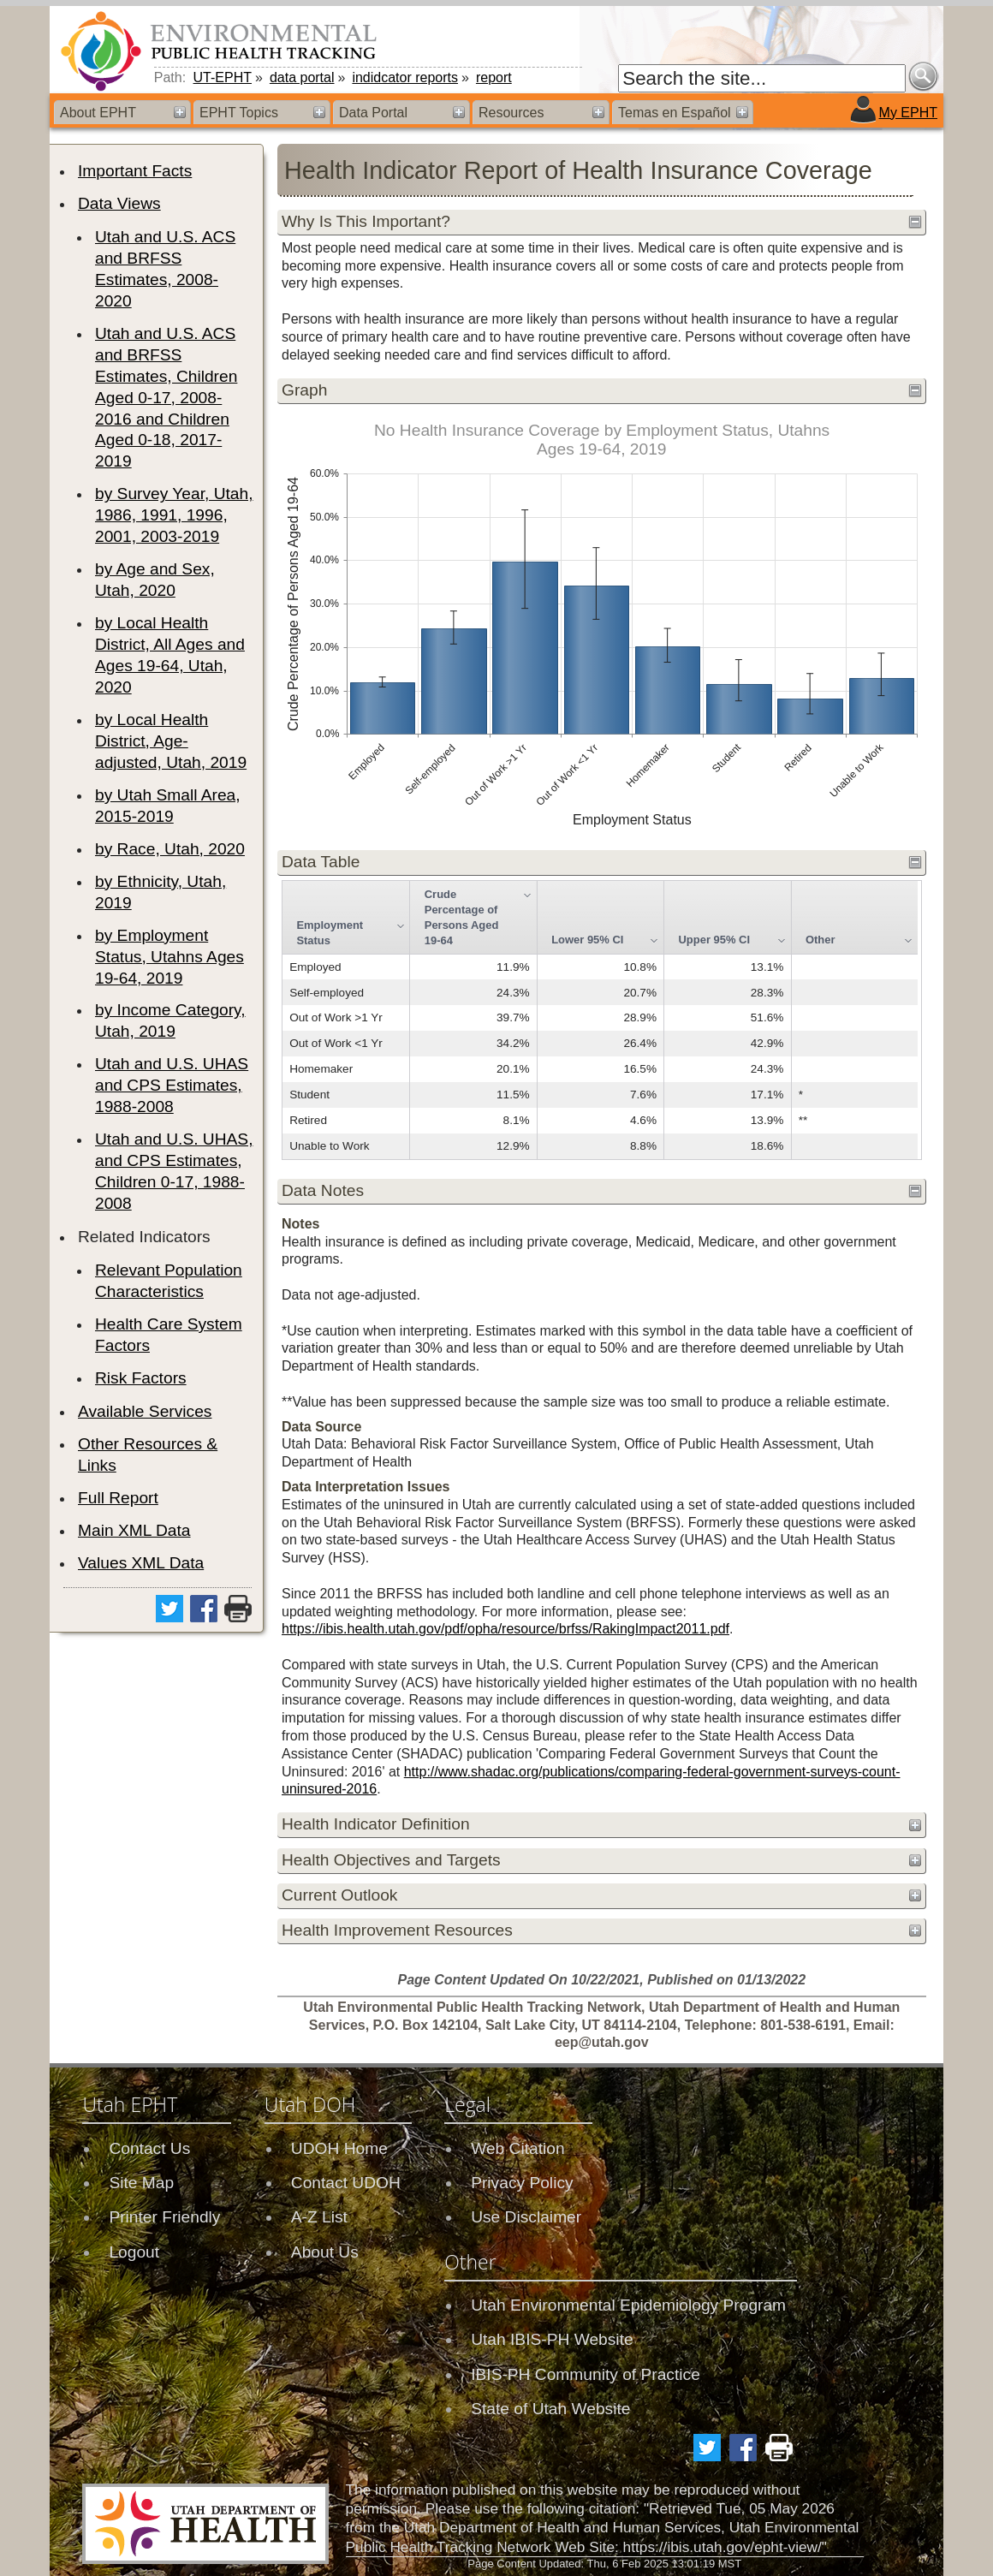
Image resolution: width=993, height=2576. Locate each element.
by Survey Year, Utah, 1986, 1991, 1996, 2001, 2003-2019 (174, 515)
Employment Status (329, 933)
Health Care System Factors (168, 1334)
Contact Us (149, 2148)
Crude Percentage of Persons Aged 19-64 (462, 917)
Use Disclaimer (526, 2217)
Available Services (144, 1411)
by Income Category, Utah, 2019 (170, 1020)
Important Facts (135, 171)
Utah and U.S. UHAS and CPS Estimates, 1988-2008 (171, 1085)
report (494, 77)
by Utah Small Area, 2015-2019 (168, 805)
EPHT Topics (238, 112)
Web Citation (518, 2148)
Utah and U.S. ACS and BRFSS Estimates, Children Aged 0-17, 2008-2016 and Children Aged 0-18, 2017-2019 (166, 397)
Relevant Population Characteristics (168, 1280)
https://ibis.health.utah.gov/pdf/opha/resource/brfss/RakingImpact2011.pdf (505, 1628)
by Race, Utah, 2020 (170, 849)
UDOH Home (339, 2148)
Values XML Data (141, 1563)
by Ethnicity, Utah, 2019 (160, 892)
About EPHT (98, 112)
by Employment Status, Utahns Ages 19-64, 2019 (169, 956)
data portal (302, 77)
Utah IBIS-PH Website (552, 2339)
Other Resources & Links (147, 1454)
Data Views (119, 203)
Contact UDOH (346, 2183)
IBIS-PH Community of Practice (585, 2374)
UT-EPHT (222, 77)
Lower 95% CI (587, 939)
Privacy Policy (522, 2183)
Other (820, 939)
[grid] (600, 1020)
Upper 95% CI (715, 939)
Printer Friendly (164, 2217)
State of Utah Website (550, 2409)
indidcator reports (405, 77)
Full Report (118, 1498)
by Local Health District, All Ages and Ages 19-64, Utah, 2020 (170, 655)
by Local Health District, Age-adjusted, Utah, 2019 (171, 741)
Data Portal (373, 112)
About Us (325, 2252)
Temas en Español (674, 112)
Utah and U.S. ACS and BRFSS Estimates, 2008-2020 (165, 269)
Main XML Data (134, 1530)
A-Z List (319, 2217)
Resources (511, 112)
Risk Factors (141, 1378)
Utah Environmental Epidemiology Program (628, 2305)
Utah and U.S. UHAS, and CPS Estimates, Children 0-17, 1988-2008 (174, 1171)
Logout (134, 2252)
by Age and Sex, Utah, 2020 (155, 579)
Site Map (141, 2183)
